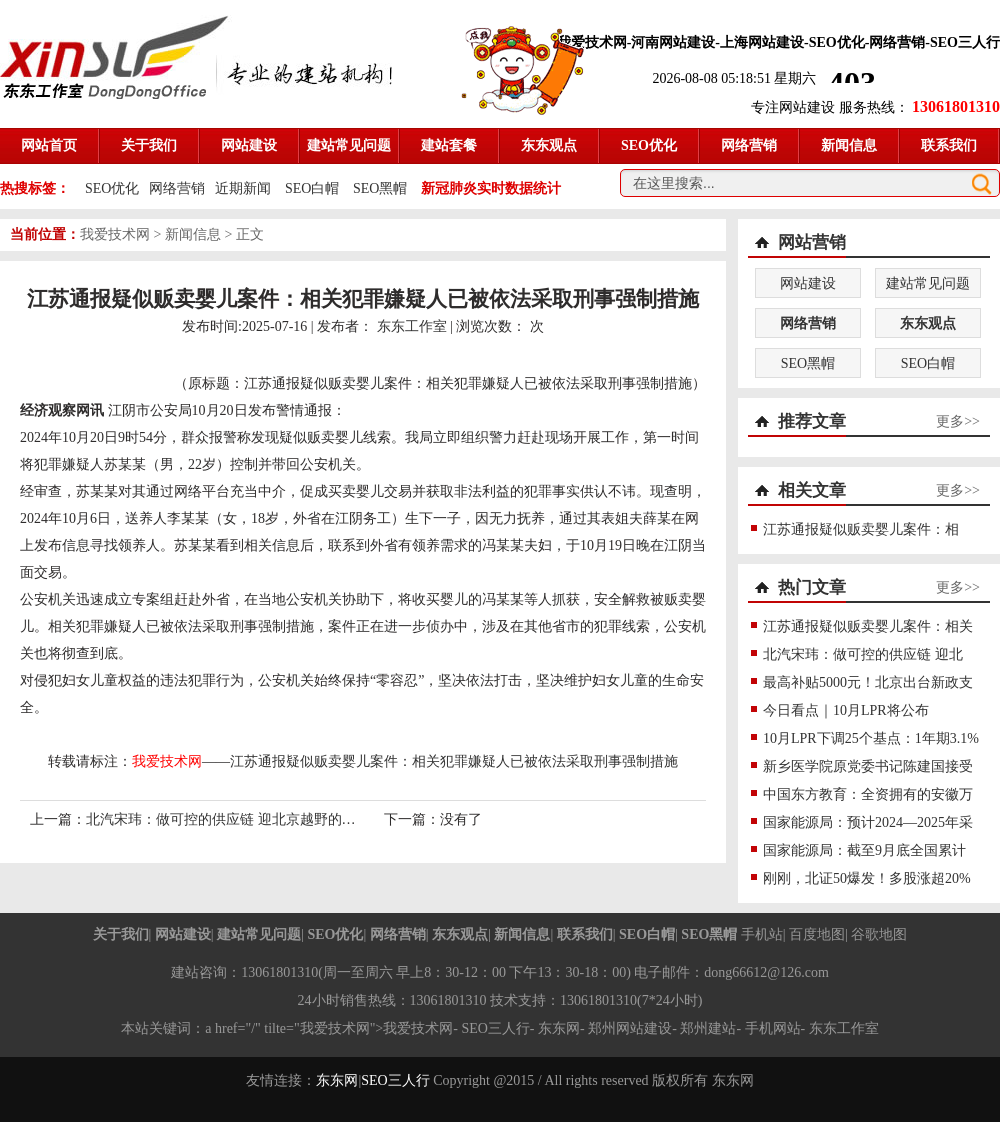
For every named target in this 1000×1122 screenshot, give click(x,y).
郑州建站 (708, 1028)
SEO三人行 (495, 1028)
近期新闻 (243, 188)
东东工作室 (412, 326)
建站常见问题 (928, 283)
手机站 (762, 934)
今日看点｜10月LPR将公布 (846, 710)
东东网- (563, 1028)
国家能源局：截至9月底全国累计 (864, 850)
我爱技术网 (115, 234)
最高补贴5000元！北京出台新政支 (868, 682)
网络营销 (177, 188)
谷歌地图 (879, 934)
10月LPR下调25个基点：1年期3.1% (871, 738)
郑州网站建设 (630, 1028)
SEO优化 (112, 188)
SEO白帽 (312, 188)
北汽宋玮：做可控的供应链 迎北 (863, 654)
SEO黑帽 (380, 188)
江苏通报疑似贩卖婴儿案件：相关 (868, 626)
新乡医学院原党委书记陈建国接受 (868, 766)
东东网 (337, 1080)
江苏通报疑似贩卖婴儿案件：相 (861, 529)
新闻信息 (193, 234)
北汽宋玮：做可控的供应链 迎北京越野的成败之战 (242, 819)
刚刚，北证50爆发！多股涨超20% (867, 878)
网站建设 (808, 283)
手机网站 (773, 1028)
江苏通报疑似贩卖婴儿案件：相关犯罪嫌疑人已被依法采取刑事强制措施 (454, 761)
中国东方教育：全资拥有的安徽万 (868, 794)
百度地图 (817, 934)
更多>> (958, 421)
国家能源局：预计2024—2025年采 (868, 822)
